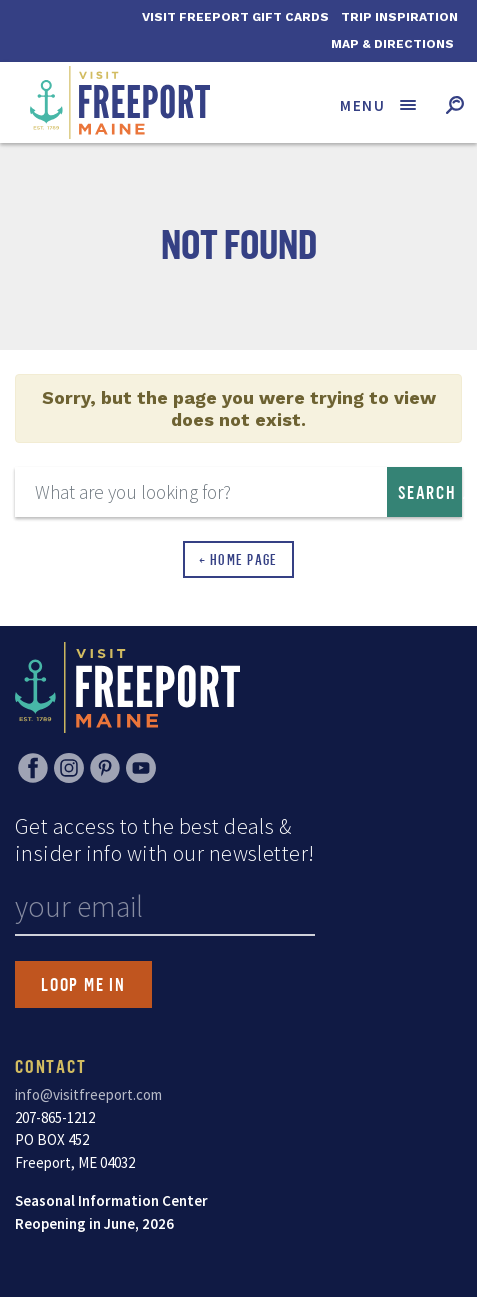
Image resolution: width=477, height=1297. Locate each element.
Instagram (69, 768)
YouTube (141, 768)
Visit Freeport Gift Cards (235, 17)
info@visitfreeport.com (88, 1094)
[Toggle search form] (454, 104)
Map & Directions (392, 44)
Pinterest (105, 768)
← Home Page (238, 559)
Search (427, 492)
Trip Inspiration (399, 17)
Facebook (33, 768)
